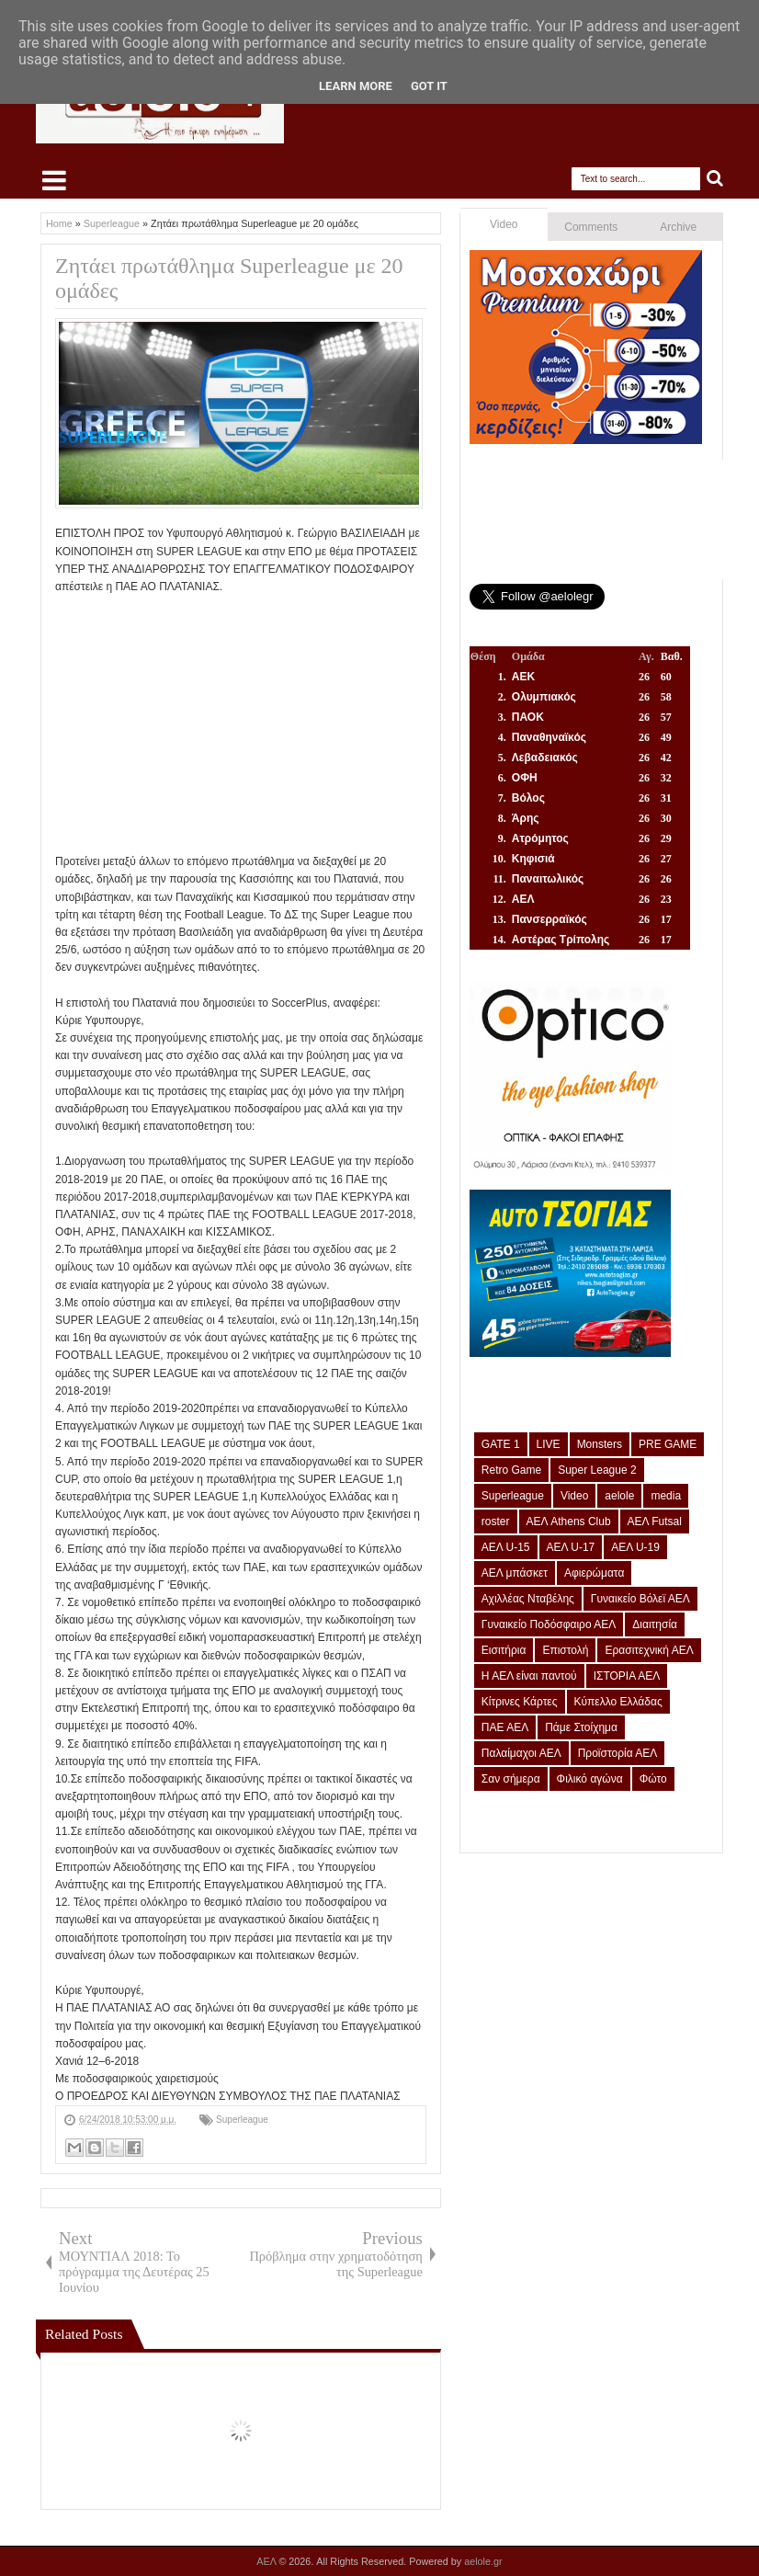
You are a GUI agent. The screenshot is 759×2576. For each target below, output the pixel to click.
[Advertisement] (240, 724)
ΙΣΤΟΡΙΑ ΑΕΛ (627, 1676)
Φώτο (653, 1778)
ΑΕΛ (267, 2561)
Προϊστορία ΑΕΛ (618, 1753)
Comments (590, 227)
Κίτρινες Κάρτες (519, 1701)
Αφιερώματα (594, 1573)
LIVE (549, 1444)
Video (503, 224)
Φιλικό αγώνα (590, 1778)
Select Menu (54, 180)
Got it (429, 86)
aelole (619, 1495)
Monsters (599, 1444)
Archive (678, 227)
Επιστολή (565, 1650)
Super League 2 (597, 1470)
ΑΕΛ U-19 (635, 1547)
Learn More (355, 86)
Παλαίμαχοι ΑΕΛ (521, 1753)
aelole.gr (483, 2561)
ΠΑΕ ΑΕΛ (504, 1727)
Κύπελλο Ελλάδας (618, 1701)
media (666, 1495)
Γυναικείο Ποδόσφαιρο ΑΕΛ (548, 1624)
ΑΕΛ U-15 (505, 1547)
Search (715, 178)
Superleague (242, 2119)
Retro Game (511, 1470)
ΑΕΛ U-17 (571, 1547)
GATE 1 (500, 1444)
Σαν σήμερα (510, 1778)
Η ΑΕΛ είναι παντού (529, 1676)
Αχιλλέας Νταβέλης (527, 1598)
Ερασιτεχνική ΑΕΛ (649, 1650)
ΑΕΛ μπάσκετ (514, 1573)
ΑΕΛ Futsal (655, 1521)
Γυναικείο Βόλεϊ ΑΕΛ (640, 1598)
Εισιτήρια (504, 1650)
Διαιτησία (654, 1624)
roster (495, 1521)
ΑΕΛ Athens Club (569, 1521)
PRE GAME (668, 1444)
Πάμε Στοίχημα (581, 1727)
